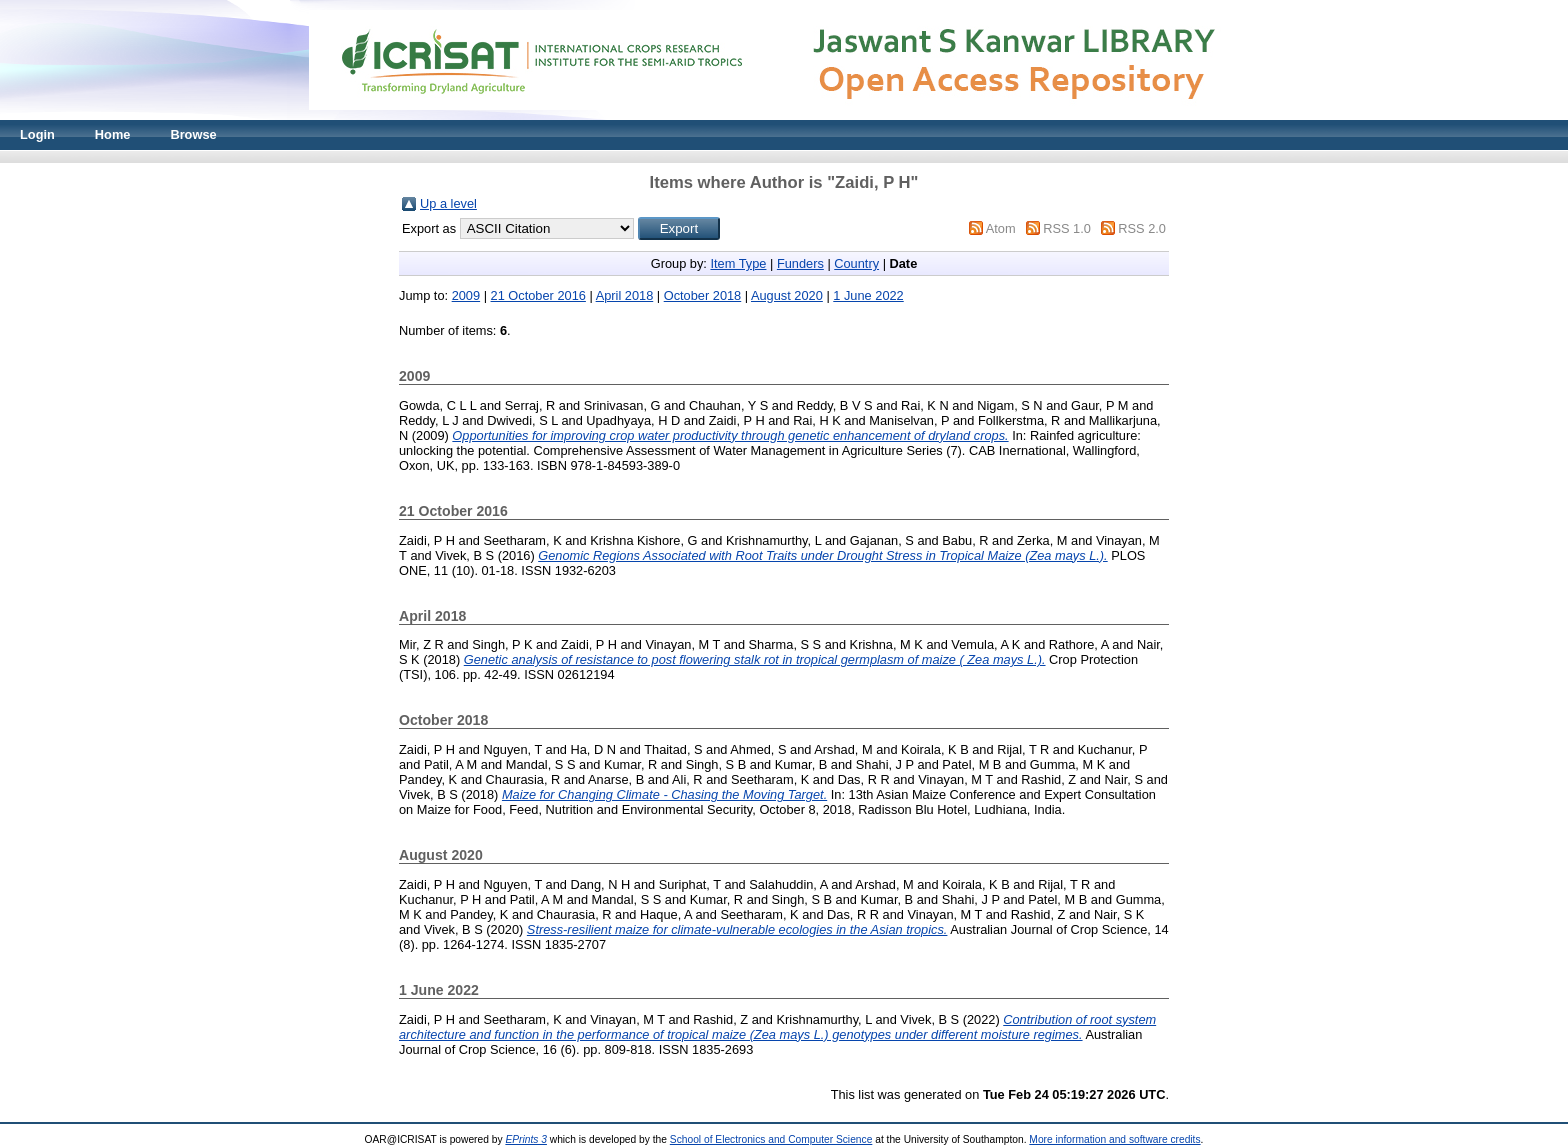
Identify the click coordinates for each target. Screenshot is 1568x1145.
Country (856, 263)
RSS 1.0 (1067, 228)
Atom (1001, 228)
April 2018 (625, 295)
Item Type (738, 263)
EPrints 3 (526, 1139)
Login (37, 134)
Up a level (448, 203)
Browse (193, 134)
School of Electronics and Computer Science (771, 1139)
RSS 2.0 (1142, 228)
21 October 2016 (538, 295)
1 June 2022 (868, 295)
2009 (466, 295)
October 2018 (703, 295)
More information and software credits (1114, 1139)
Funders (800, 263)
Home (113, 134)
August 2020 (787, 295)
